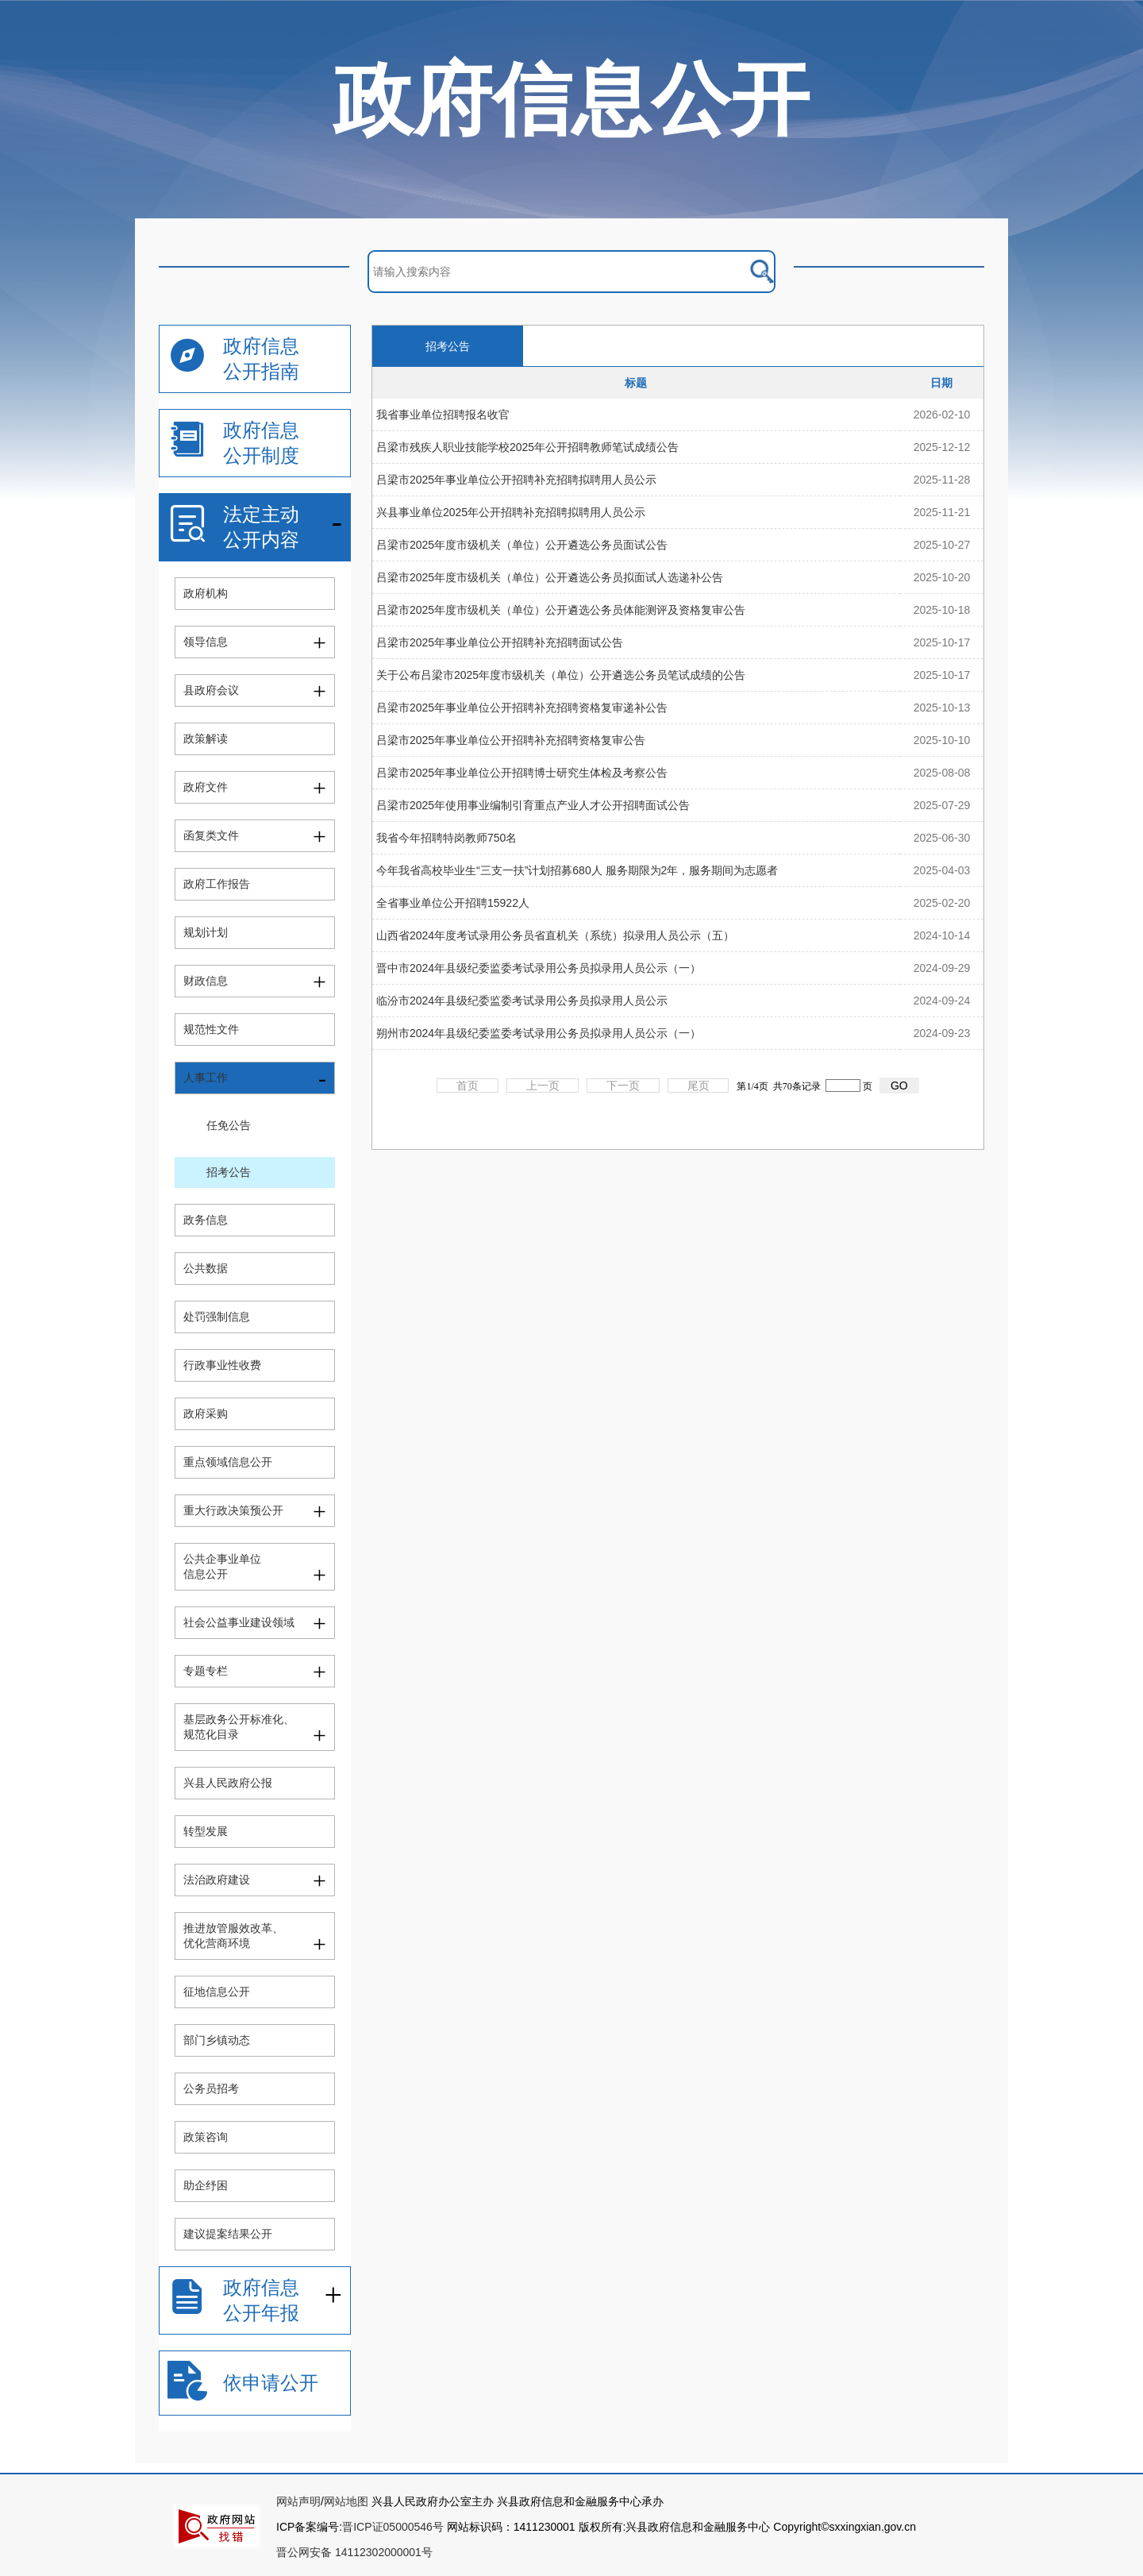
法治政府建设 (216, 1879)
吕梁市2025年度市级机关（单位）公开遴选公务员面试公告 (522, 544)
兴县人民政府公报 (227, 1782)
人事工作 (205, 1077)
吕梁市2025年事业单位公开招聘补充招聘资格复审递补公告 (522, 707)
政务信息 (205, 1219)
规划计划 (205, 932)
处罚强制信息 (216, 1316)
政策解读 (205, 738)
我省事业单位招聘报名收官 (443, 414)
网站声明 (298, 2501)
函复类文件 (211, 835)
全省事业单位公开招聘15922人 (452, 903)
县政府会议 (211, 690)
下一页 (623, 1085)
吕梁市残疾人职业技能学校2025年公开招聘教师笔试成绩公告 (527, 447)
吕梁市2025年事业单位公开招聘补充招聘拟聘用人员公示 (516, 479)
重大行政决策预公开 (233, 1510)
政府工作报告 (216, 883)
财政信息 (205, 980)
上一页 (543, 1085)
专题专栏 (205, 1670)
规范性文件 (211, 1029)
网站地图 (346, 2501)
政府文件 (205, 787)
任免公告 (228, 1125)
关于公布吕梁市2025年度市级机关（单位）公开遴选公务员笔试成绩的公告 (560, 675)
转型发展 (205, 1831)
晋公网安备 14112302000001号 (354, 2552)
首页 (467, 1085)
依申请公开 (270, 2382)
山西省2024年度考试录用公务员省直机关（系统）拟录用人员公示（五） (555, 935)
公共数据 (205, 1268)
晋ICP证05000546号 (393, 2526)
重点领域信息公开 (227, 1462)
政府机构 (205, 593)
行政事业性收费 (222, 1365)
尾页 (698, 1085)
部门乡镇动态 (216, 2040)
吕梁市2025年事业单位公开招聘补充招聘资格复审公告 (510, 740)
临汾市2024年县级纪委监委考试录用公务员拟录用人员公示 (522, 1000)
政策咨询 (205, 2137)
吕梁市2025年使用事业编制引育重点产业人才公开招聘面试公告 (533, 805)
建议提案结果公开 (227, 2233)
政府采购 (205, 1413)
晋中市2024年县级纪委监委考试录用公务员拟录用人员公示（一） (538, 968)
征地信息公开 (216, 1991)
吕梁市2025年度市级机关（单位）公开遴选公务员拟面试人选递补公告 (549, 577)
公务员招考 (211, 2088)
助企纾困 (205, 2185)
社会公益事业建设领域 (238, 1622)
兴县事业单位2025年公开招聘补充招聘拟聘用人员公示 (510, 512)
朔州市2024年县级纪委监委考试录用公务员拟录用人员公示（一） (538, 1033)
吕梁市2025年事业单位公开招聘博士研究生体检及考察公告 (522, 772)
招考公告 (228, 1172)
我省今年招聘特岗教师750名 (446, 837)
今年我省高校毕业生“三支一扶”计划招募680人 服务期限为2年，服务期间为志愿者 (577, 870)
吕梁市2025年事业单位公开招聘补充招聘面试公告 (499, 642)
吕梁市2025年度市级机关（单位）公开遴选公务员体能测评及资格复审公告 (560, 610)
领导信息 (205, 641)
